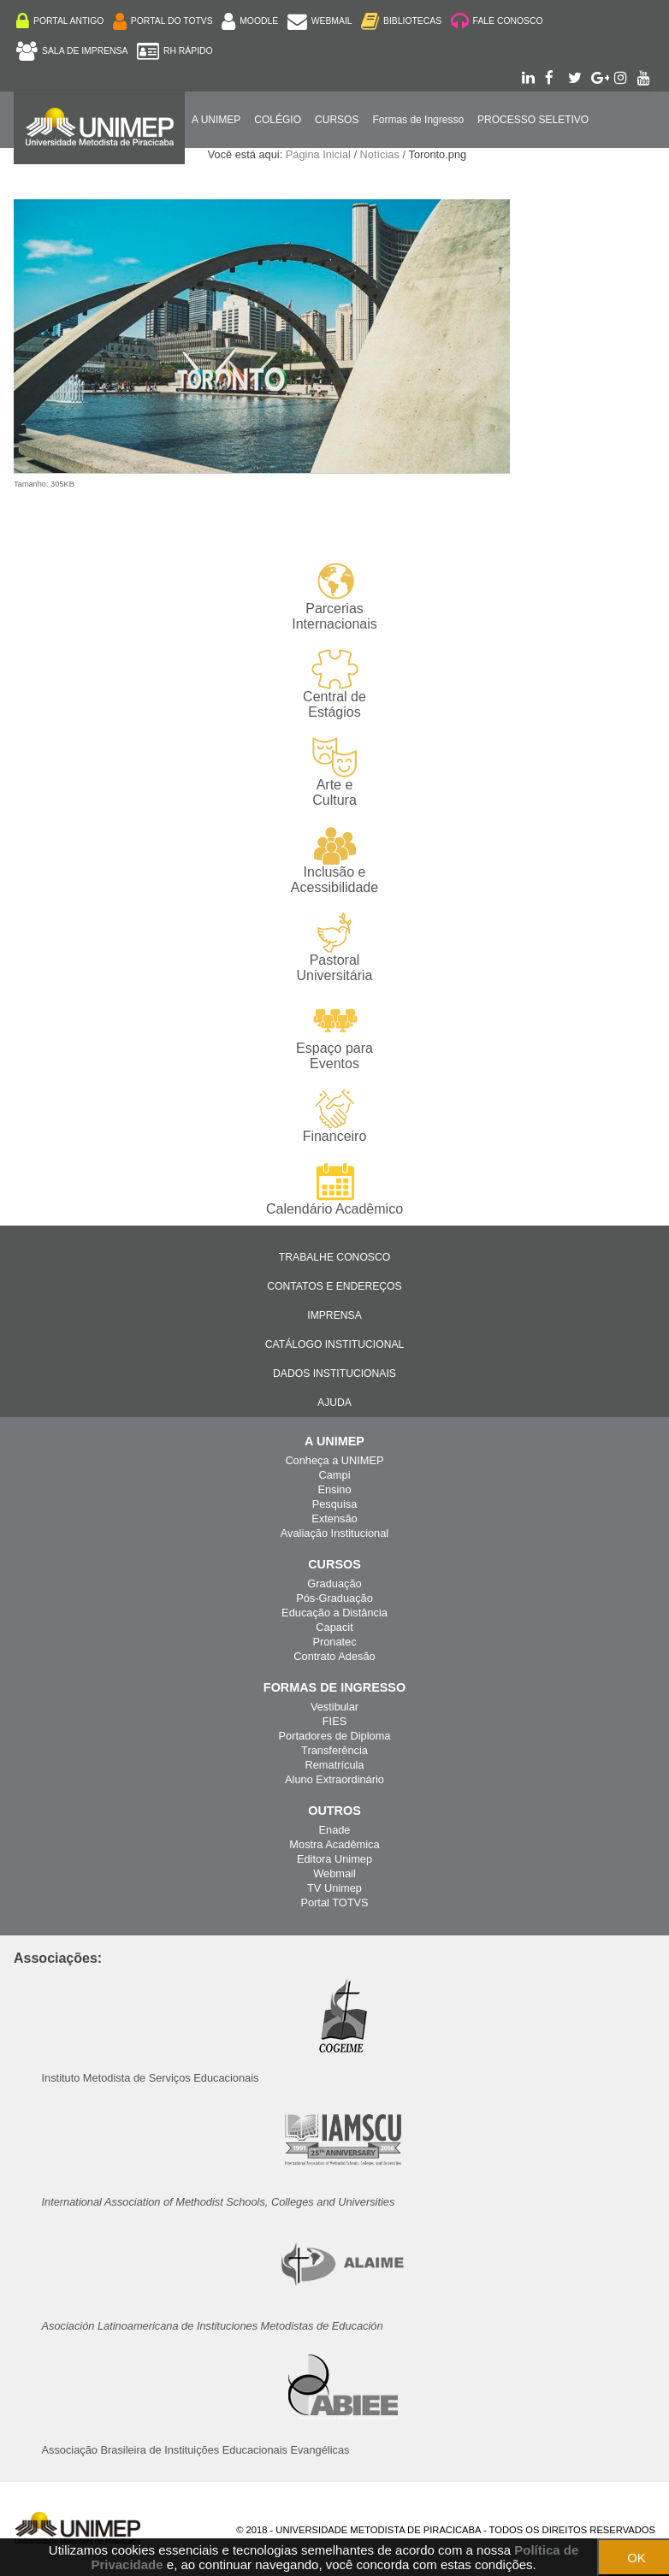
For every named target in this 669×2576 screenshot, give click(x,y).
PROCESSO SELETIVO (533, 120)
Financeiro (335, 1116)
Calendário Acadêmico (334, 1188)
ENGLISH (178, 173)
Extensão (334, 1518)
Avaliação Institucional (334, 1533)
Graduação (334, 1583)
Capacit (334, 1627)
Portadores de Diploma (335, 1735)
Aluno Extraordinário (334, 1779)
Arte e (334, 772)
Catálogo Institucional (335, 1344)
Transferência (334, 1750)
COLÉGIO (277, 120)
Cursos (336, 120)
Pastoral (334, 948)
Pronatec (334, 1641)
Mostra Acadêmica (334, 1844)
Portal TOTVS (334, 1902)
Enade (334, 1829)
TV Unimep (334, 1888)
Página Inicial (318, 154)
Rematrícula (334, 1764)
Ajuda (334, 1403)
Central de (334, 684)
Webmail (334, 1873)
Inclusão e (334, 860)
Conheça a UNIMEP (334, 1460)
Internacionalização (81, 173)
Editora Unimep (334, 1858)
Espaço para (334, 1036)
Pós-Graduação (334, 1598)
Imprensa (334, 1315)
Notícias (380, 154)
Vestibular (334, 1706)
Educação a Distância (334, 1612)
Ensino (334, 1489)
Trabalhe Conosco (334, 1257)
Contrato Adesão (334, 1656)
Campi (335, 1474)
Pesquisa (335, 1504)
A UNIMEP (216, 120)
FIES (334, 1721)
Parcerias (334, 596)
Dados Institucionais (334, 1374)
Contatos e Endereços (334, 1286)
